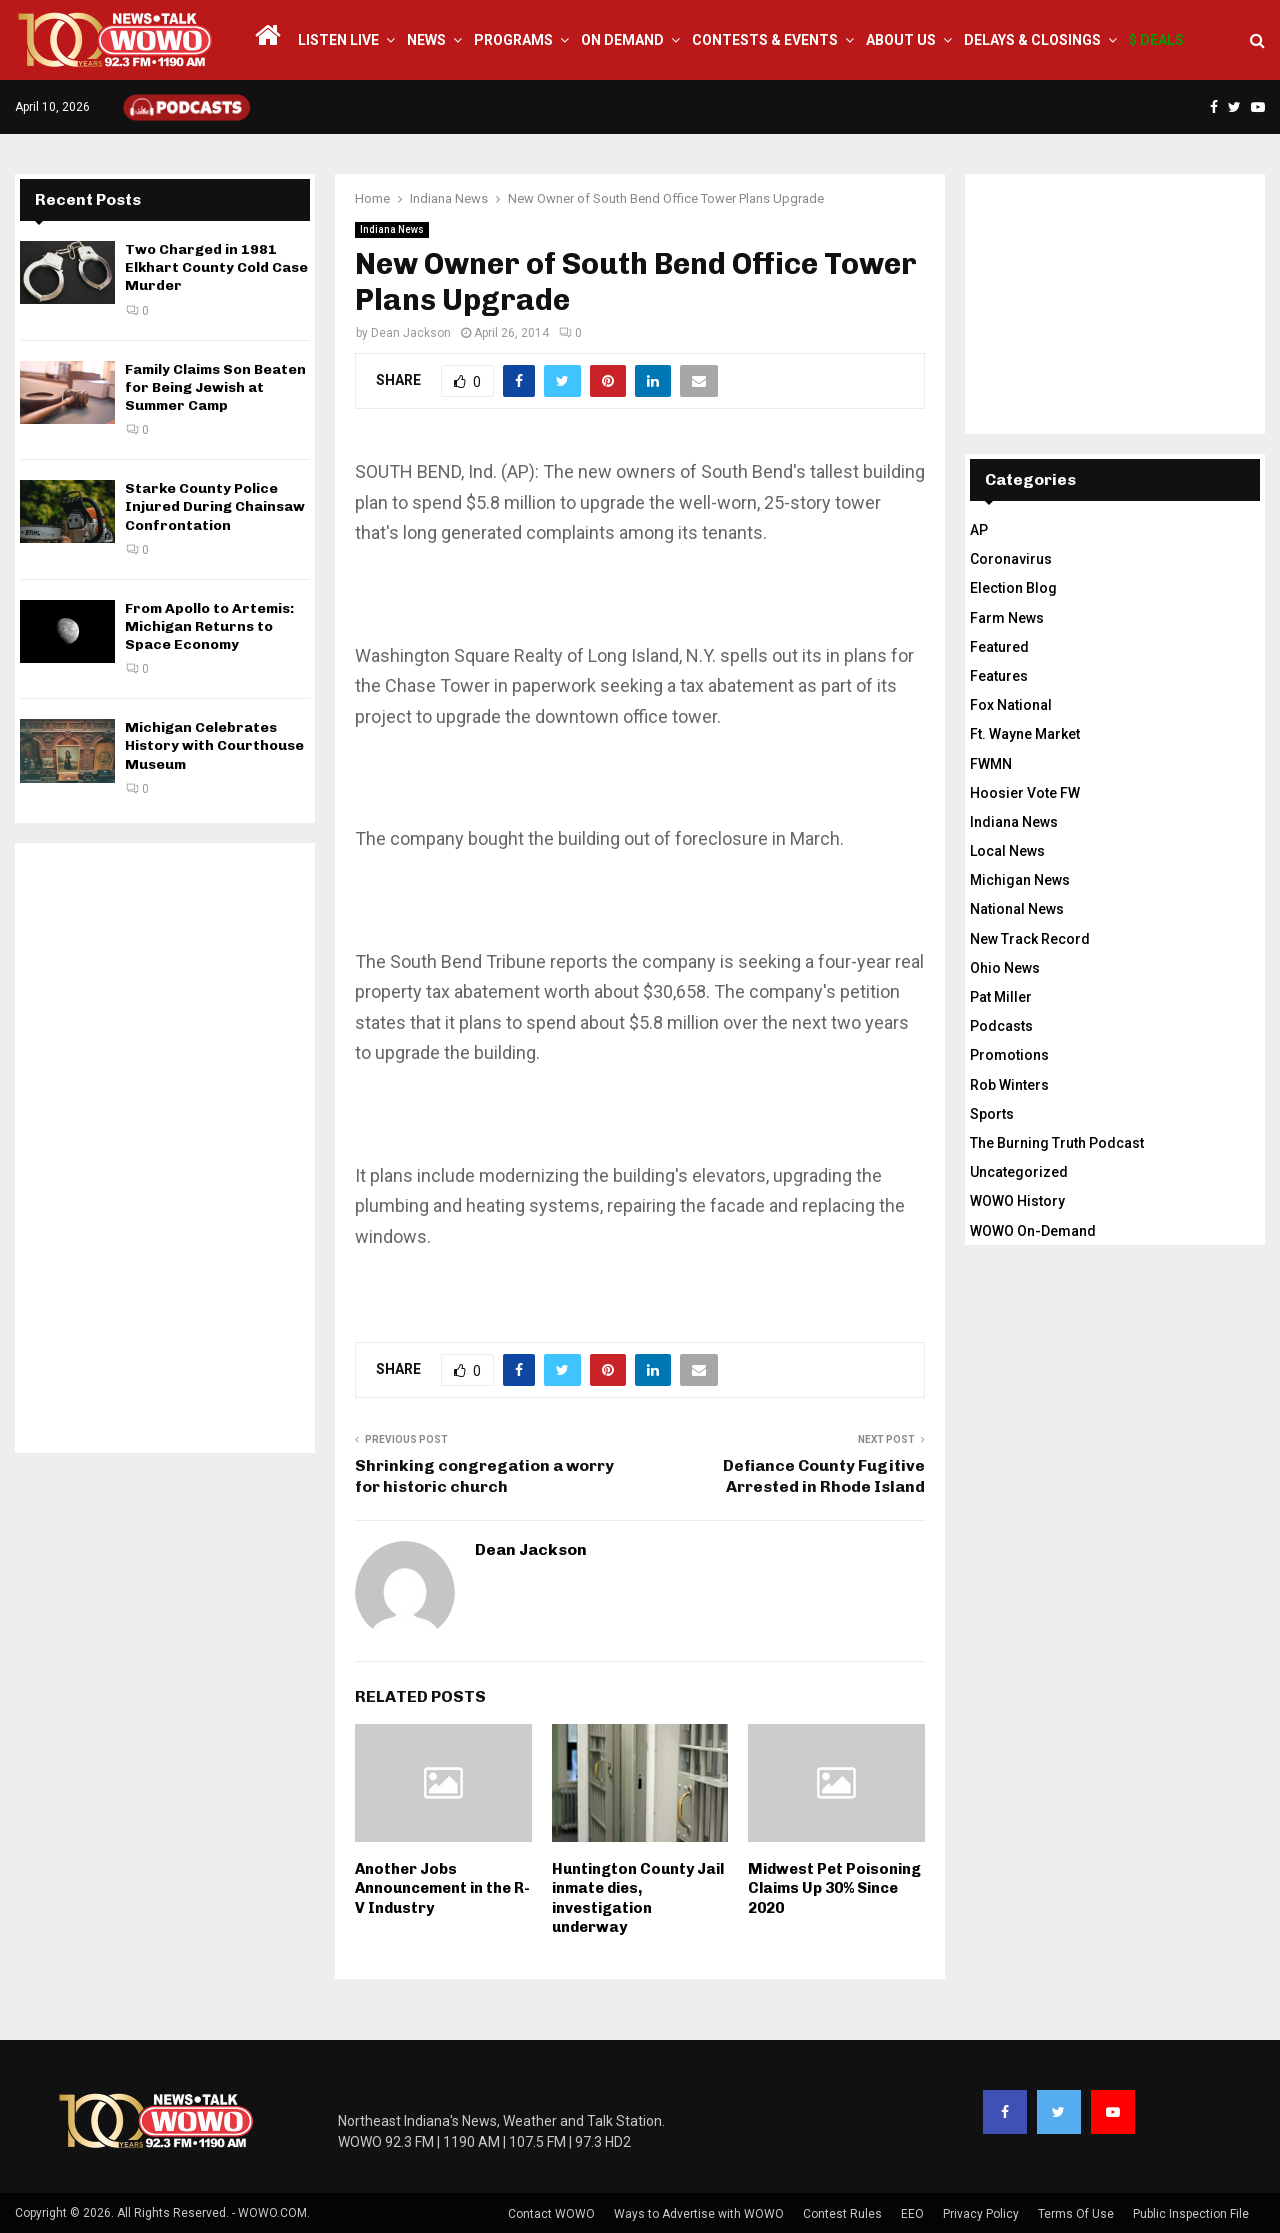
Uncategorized (1019, 1172)
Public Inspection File (1191, 2214)
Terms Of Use (1076, 2214)
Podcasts (1001, 1026)
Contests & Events (765, 40)
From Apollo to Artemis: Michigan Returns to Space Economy (209, 626)
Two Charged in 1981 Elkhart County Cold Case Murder (216, 267)
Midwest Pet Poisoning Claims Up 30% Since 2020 (834, 1888)
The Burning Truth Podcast (1057, 1143)
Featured (999, 647)
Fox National (1011, 705)
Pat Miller (1001, 997)
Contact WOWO (551, 2214)
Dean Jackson (411, 333)
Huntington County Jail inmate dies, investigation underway (638, 1898)
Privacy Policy (981, 2214)
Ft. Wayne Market (1025, 734)
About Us (901, 40)
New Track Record (1030, 939)
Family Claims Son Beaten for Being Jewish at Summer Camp (215, 387)
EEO (912, 2214)
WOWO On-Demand (1033, 1231)
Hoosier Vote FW (1025, 793)
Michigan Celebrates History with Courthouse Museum (214, 745)
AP (979, 530)
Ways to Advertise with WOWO (699, 2214)
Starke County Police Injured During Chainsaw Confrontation (215, 506)
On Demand (622, 40)
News (426, 40)
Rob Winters (1009, 1085)
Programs (513, 40)
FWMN (991, 764)
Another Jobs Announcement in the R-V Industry (442, 1888)
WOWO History (1017, 1201)
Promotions (1009, 1055)
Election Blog (1013, 588)
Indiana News (392, 229)
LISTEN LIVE (338, 40)
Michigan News (1020, 880)
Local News (1007, 851)
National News (1017, 909)
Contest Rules (842, 2214)
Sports (992, 1114)
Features (999, 676)
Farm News (1007, 618)
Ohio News (1005, 968)
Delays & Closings (1032, 40)
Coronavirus (1011, 559)
